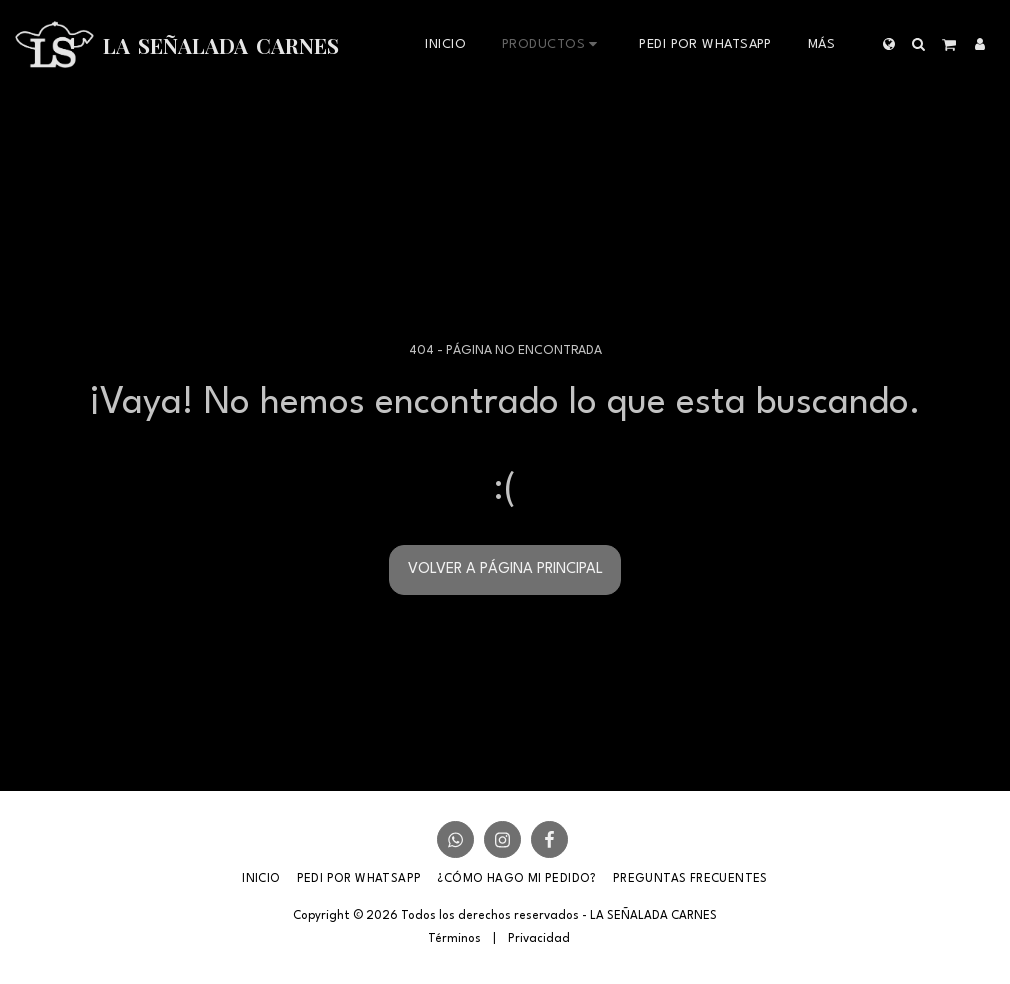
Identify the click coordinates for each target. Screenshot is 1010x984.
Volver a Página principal (505, 569)
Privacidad (539, 939)
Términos (454, 939)
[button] (919, 44)
